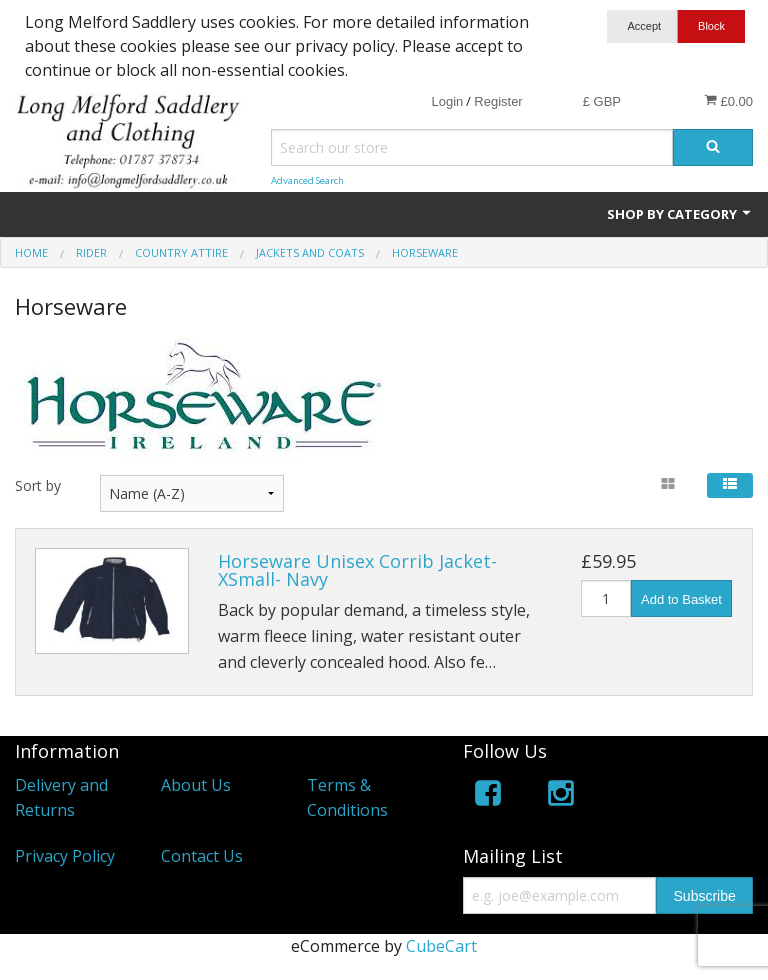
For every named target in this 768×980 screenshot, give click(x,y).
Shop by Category (680, 214)
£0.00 (728, 101)
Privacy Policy (65, 856)
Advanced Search (307, 180)
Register (498, 101)
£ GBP (602, 101)
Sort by (38, 485)
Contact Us (202, 856)
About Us (196, 785)
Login (447, 101)
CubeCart (441, 946)
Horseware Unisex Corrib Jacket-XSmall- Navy (357, 570)
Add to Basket (681, 599)
